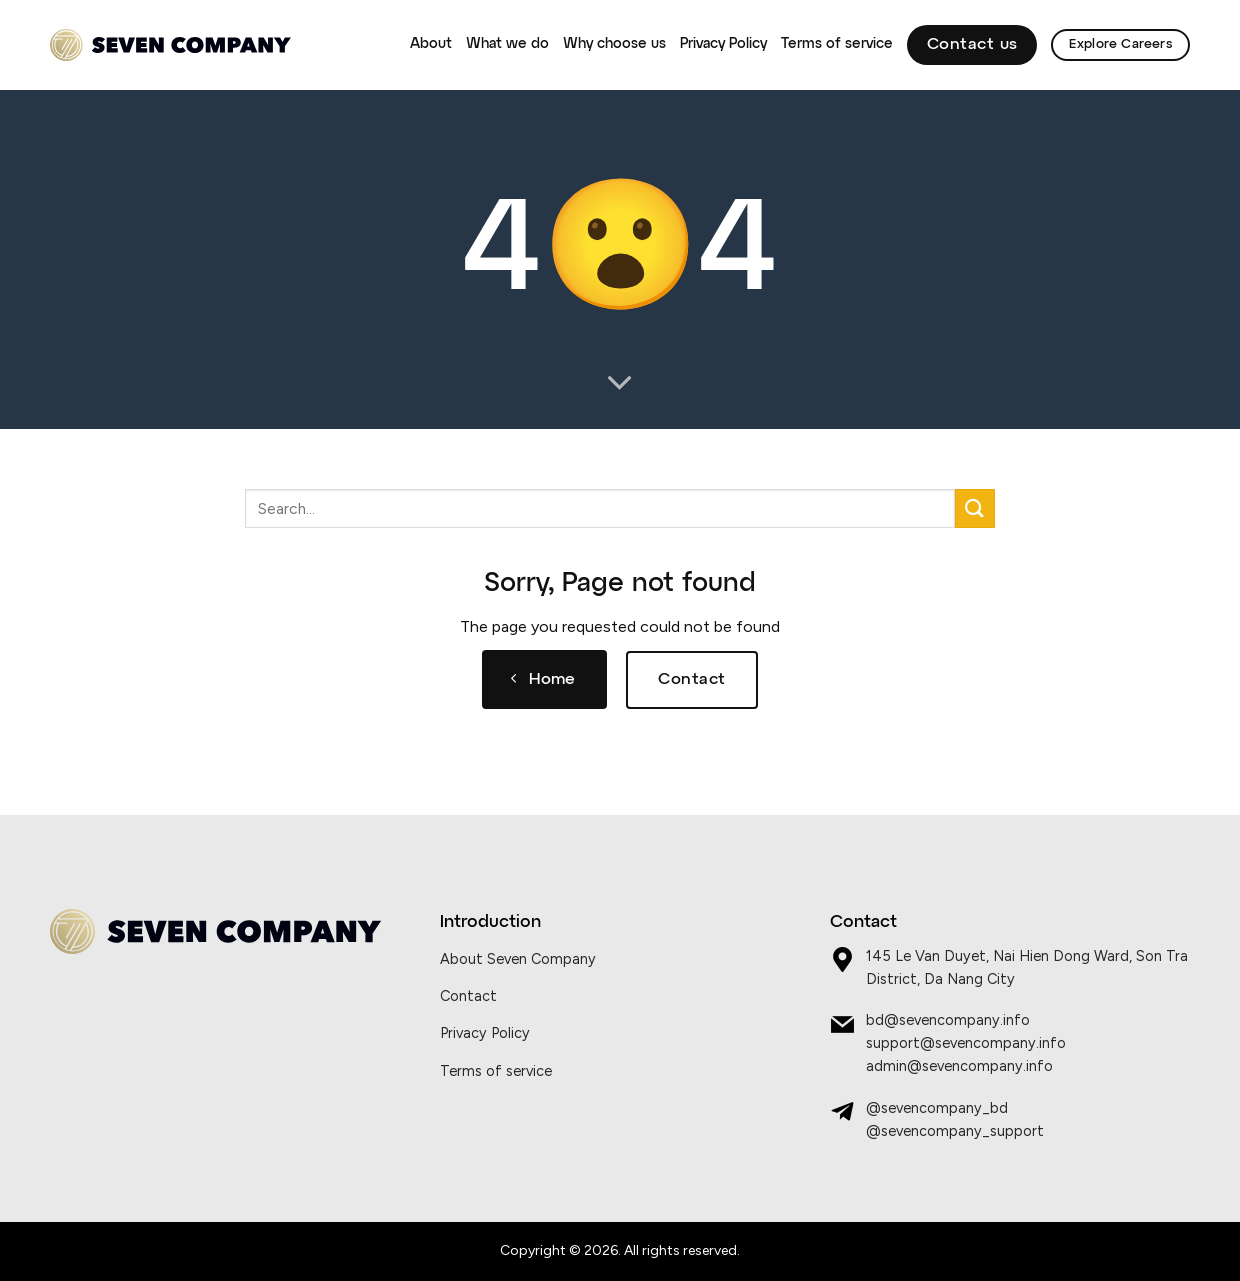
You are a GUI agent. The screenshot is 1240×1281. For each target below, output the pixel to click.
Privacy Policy (723, 44)
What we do (507, 44)
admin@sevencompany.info (959, 1066)
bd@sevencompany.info (948, 1020)
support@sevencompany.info (966, 1043)
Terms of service (837, 44)
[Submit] (975, 508)
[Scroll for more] (620, 384)
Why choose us (614, 44)
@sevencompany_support (955, 1131)
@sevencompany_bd (937, 1108)
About (431, 44)
